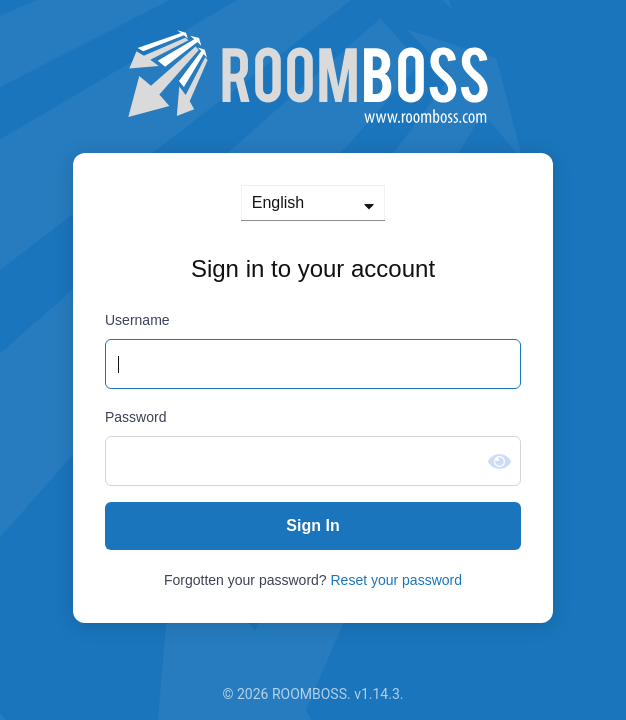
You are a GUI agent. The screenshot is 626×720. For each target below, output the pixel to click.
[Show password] (499, 462)
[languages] (313, 203)
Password (135, 417)
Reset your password (397, 580)
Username (137, 320)
